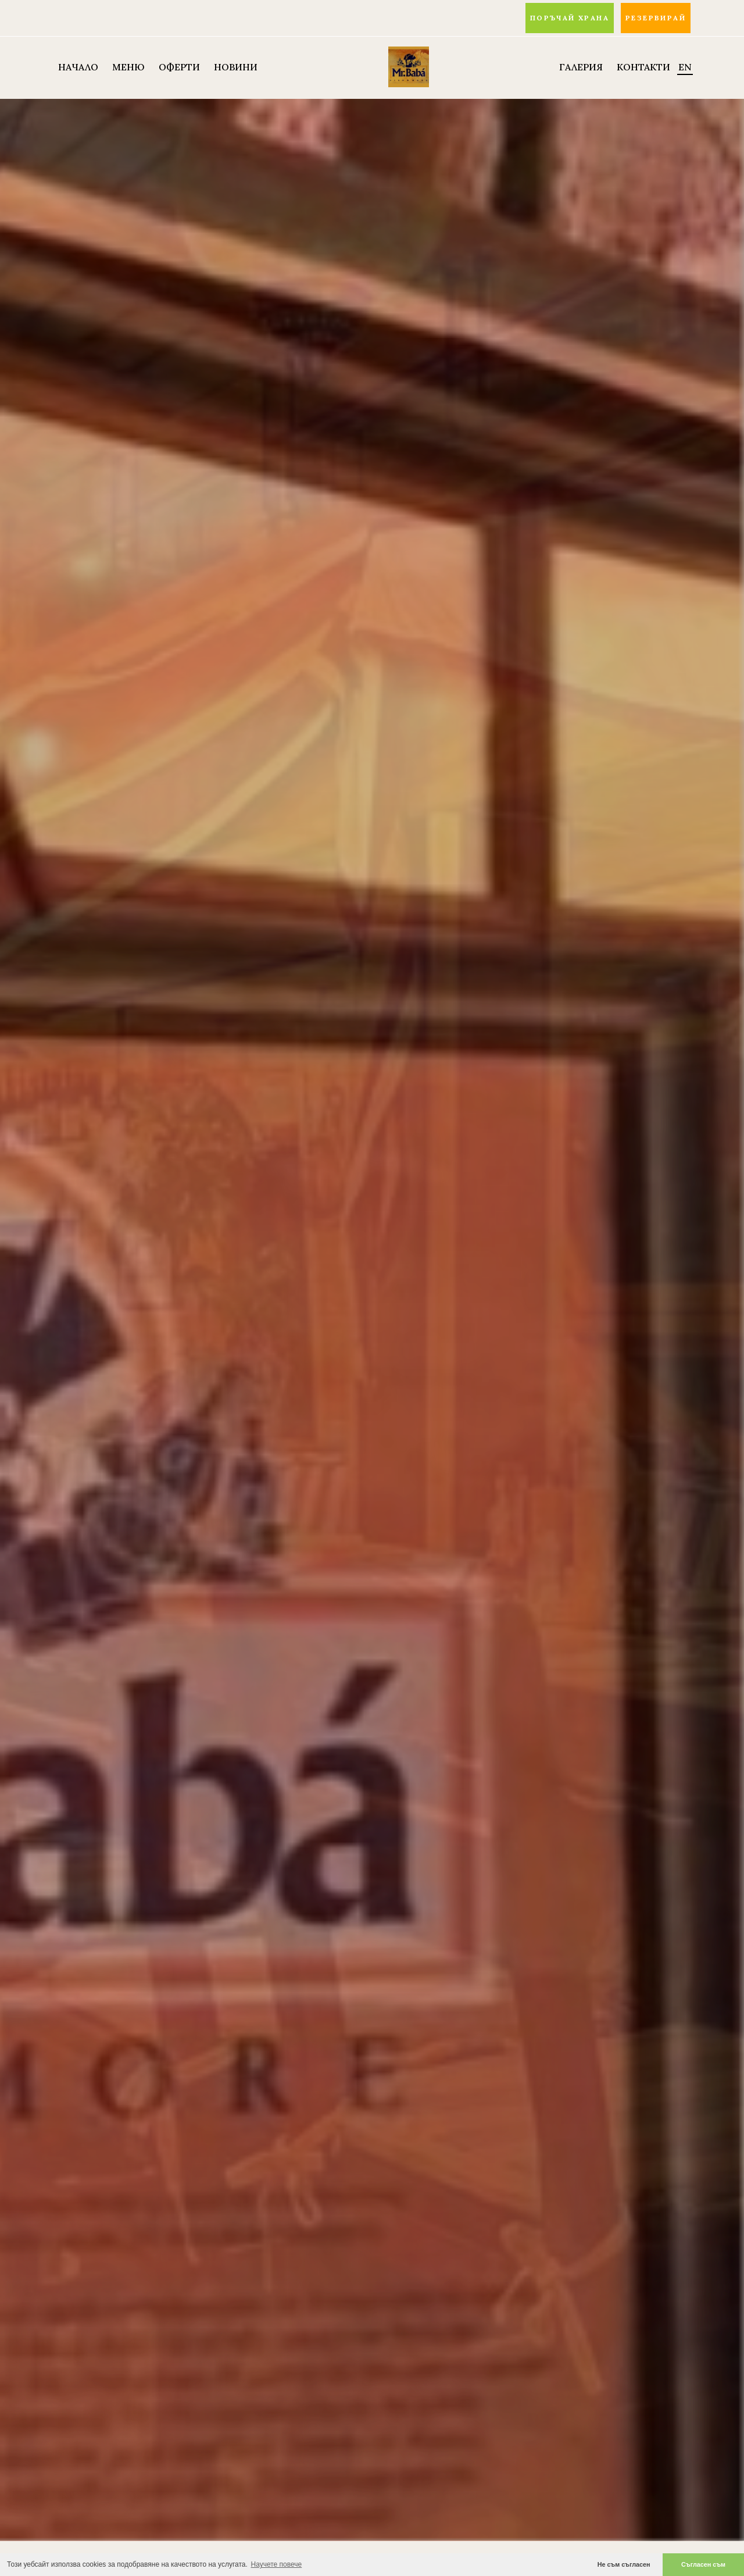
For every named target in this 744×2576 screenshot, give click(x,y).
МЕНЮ (128, 67)
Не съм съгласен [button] (624, 2564)
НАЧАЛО (78, 67)
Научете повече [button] (276, 2564)
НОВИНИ (235, 67)
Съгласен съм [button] (703, 2564)
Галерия (581, 67)
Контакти (643, 67)
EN (685, 67)
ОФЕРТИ (179, 67)
